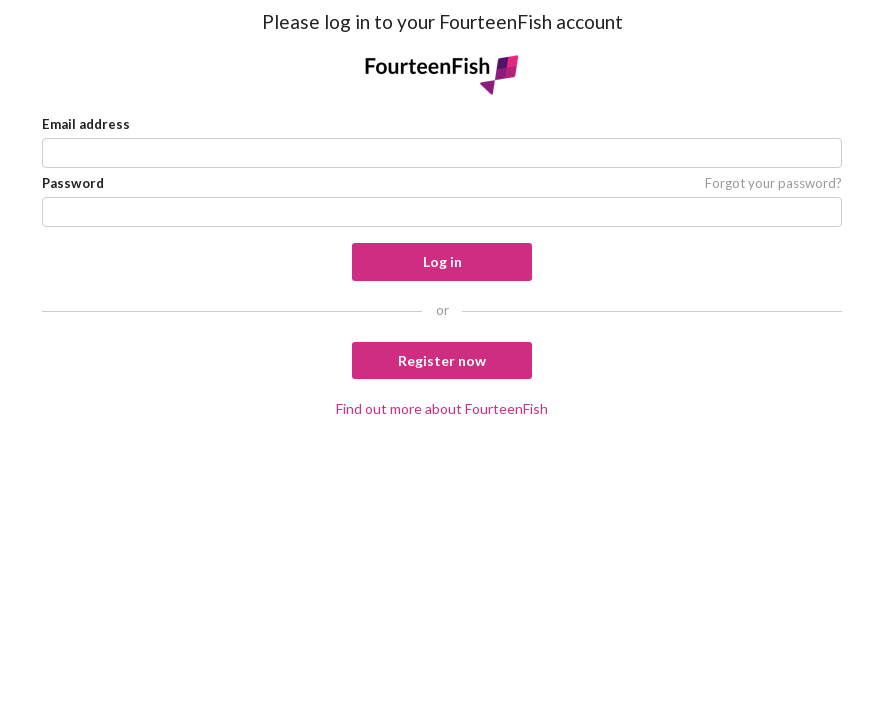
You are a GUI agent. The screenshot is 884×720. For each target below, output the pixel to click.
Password (73, 183)
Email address (86, 124)
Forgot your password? (773, 183)
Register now (442, 360)
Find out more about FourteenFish (442, 408)
